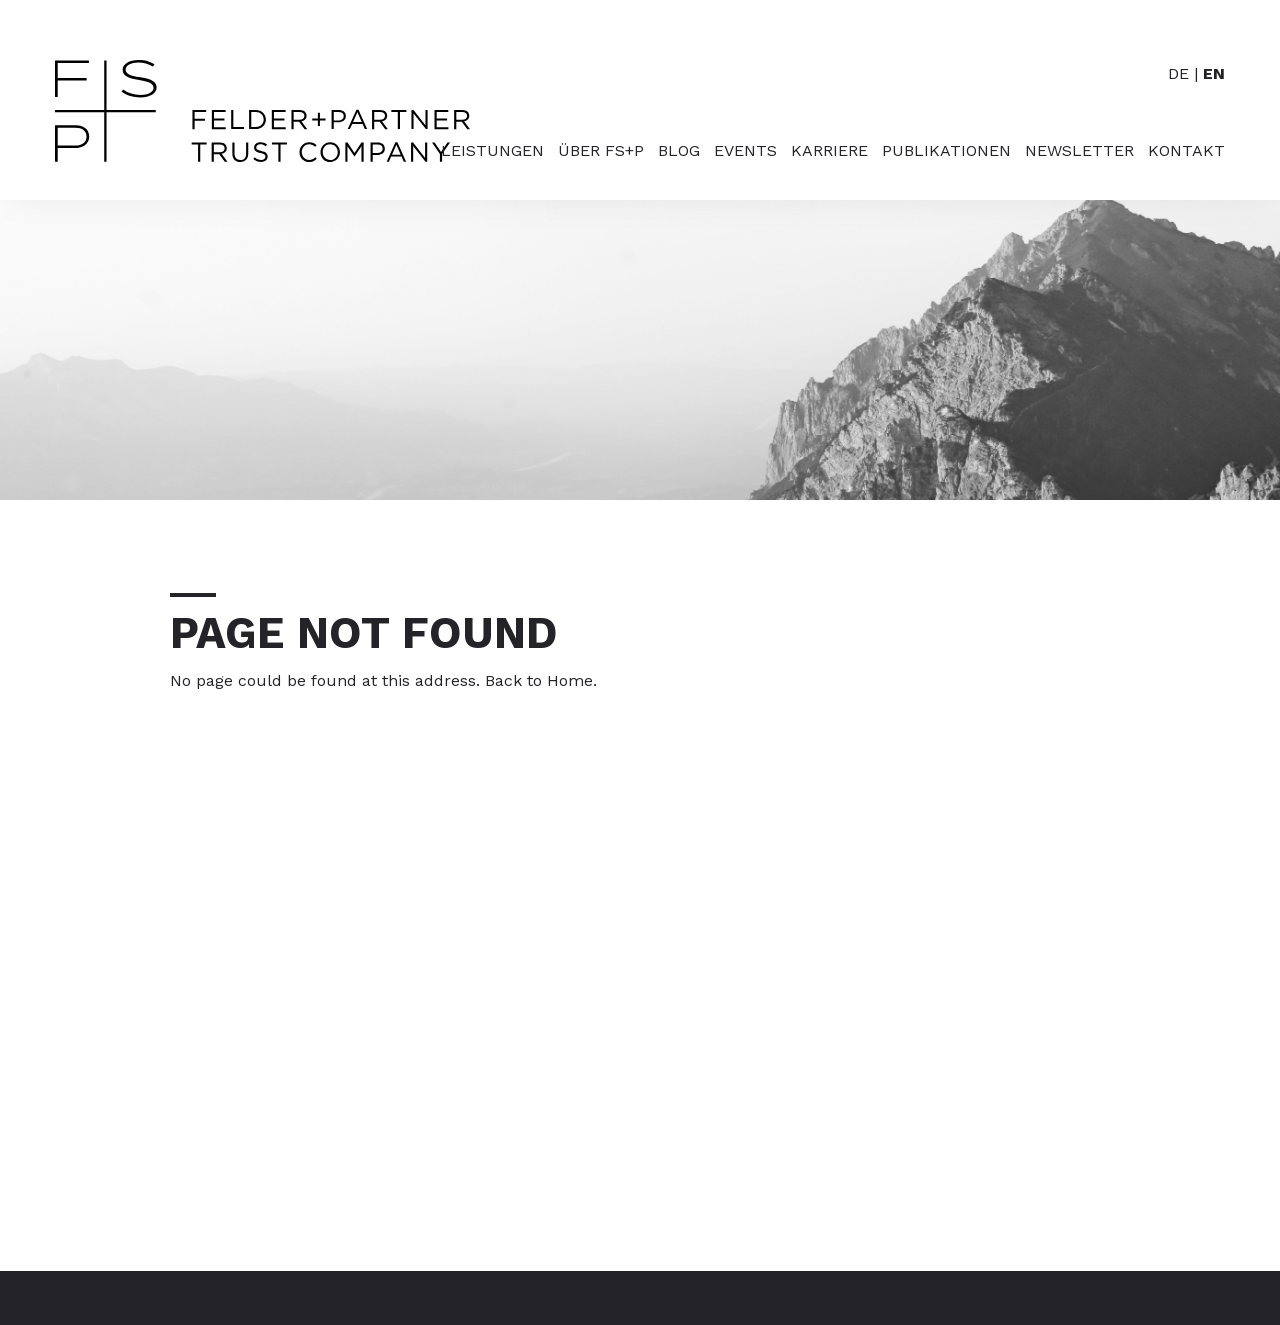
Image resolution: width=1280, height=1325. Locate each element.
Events (745, 151)
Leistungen (492, 151)
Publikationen (946, 151)
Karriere (829, 151)
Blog (679, 151)
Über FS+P (601, 151)
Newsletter (1079, 151)
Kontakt (1186, 151)
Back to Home (539, 680)
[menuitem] (485, 171)
